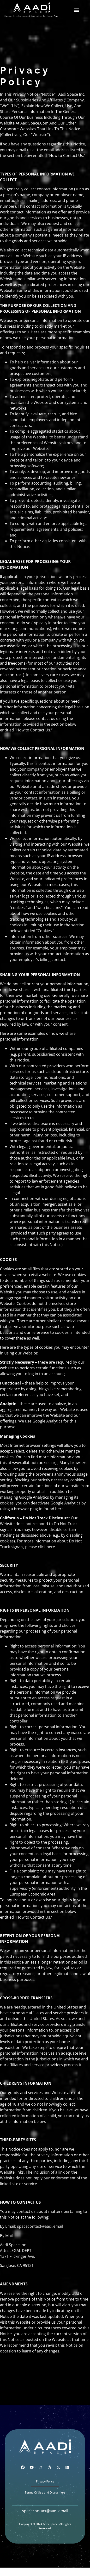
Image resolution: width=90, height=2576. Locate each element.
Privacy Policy (45, 2481)
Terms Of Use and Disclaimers (45, 2492)
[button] (76, 10)
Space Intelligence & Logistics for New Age (32, 16)
